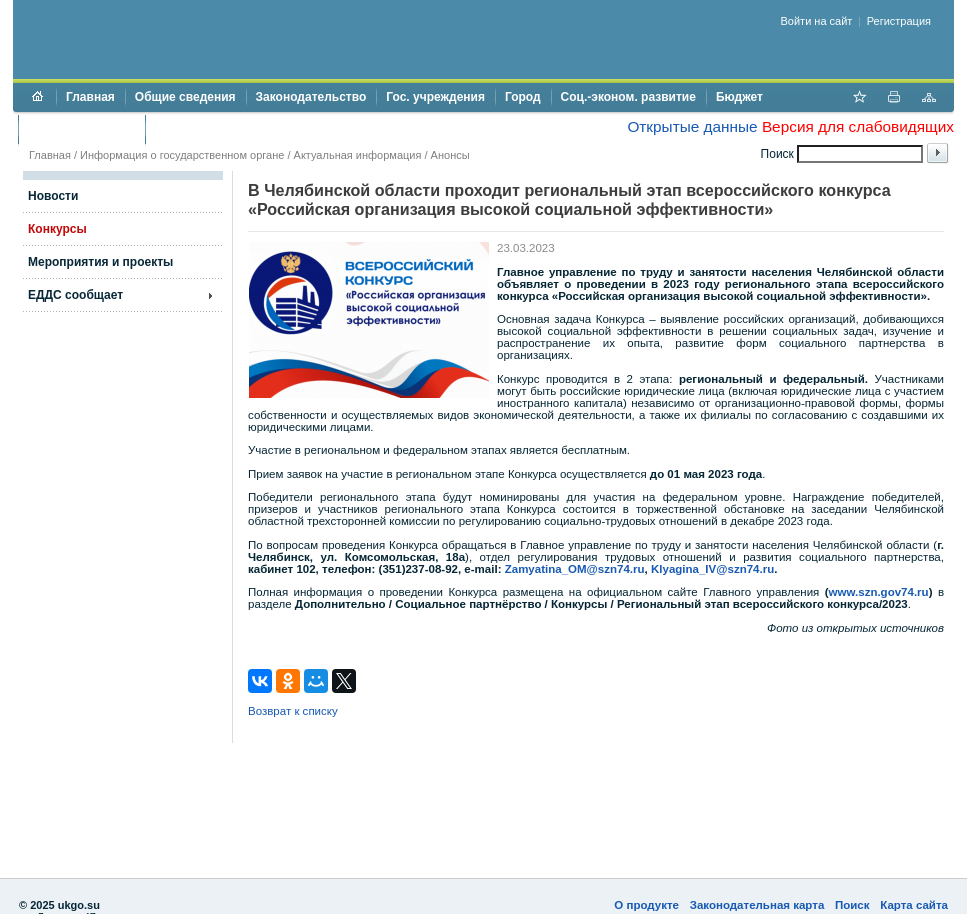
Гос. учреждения (435, 97)
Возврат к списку (293, 711)
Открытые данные (692, 126)
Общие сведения (185, 97)
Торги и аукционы (81, 129)
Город (523, 97)
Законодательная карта (757, 905)
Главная (90, 97)
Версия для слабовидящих (858, 126)
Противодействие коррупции (241, 129)
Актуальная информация (358, 155)
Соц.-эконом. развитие (628, 97)
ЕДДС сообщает (75, 295)
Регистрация (899, 21)
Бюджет (739, 97)
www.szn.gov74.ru (879, 592)
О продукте (646, 905)
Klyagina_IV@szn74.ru (712, 569)
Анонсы (450, 155)
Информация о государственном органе (182, 155)
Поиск (852, 905)
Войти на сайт (817, 21)
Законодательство (311, 97)
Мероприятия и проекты (100, 262)
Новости (53, 196)
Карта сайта (914, 905)
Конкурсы (57, 229)
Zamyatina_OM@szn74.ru (575, 569)
